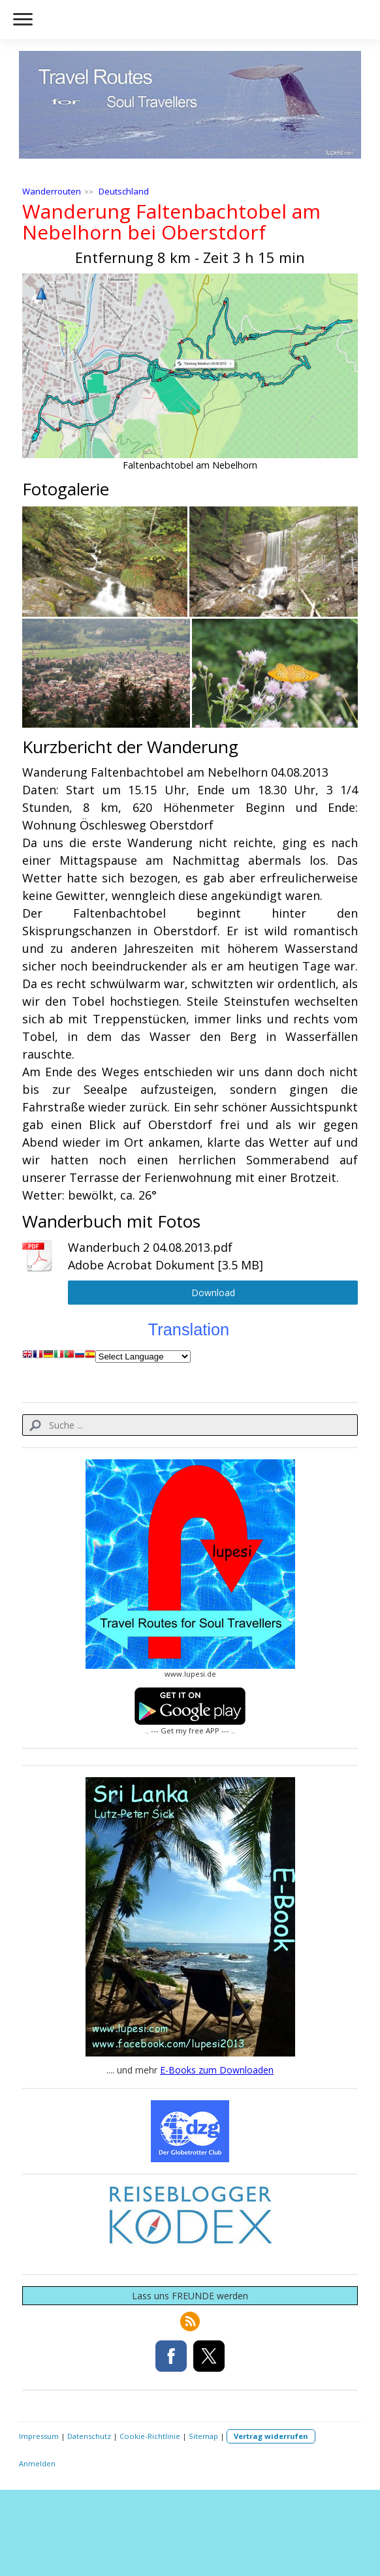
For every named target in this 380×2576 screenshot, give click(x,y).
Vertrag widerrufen (271, 2436)
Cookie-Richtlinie (149, 2436)
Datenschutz (89, 2436)
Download (213, 1292)
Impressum (39, 2436)
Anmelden (37, 2463)
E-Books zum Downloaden (217, 2070)
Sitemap (203, 2436)
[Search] (190, 1425)
